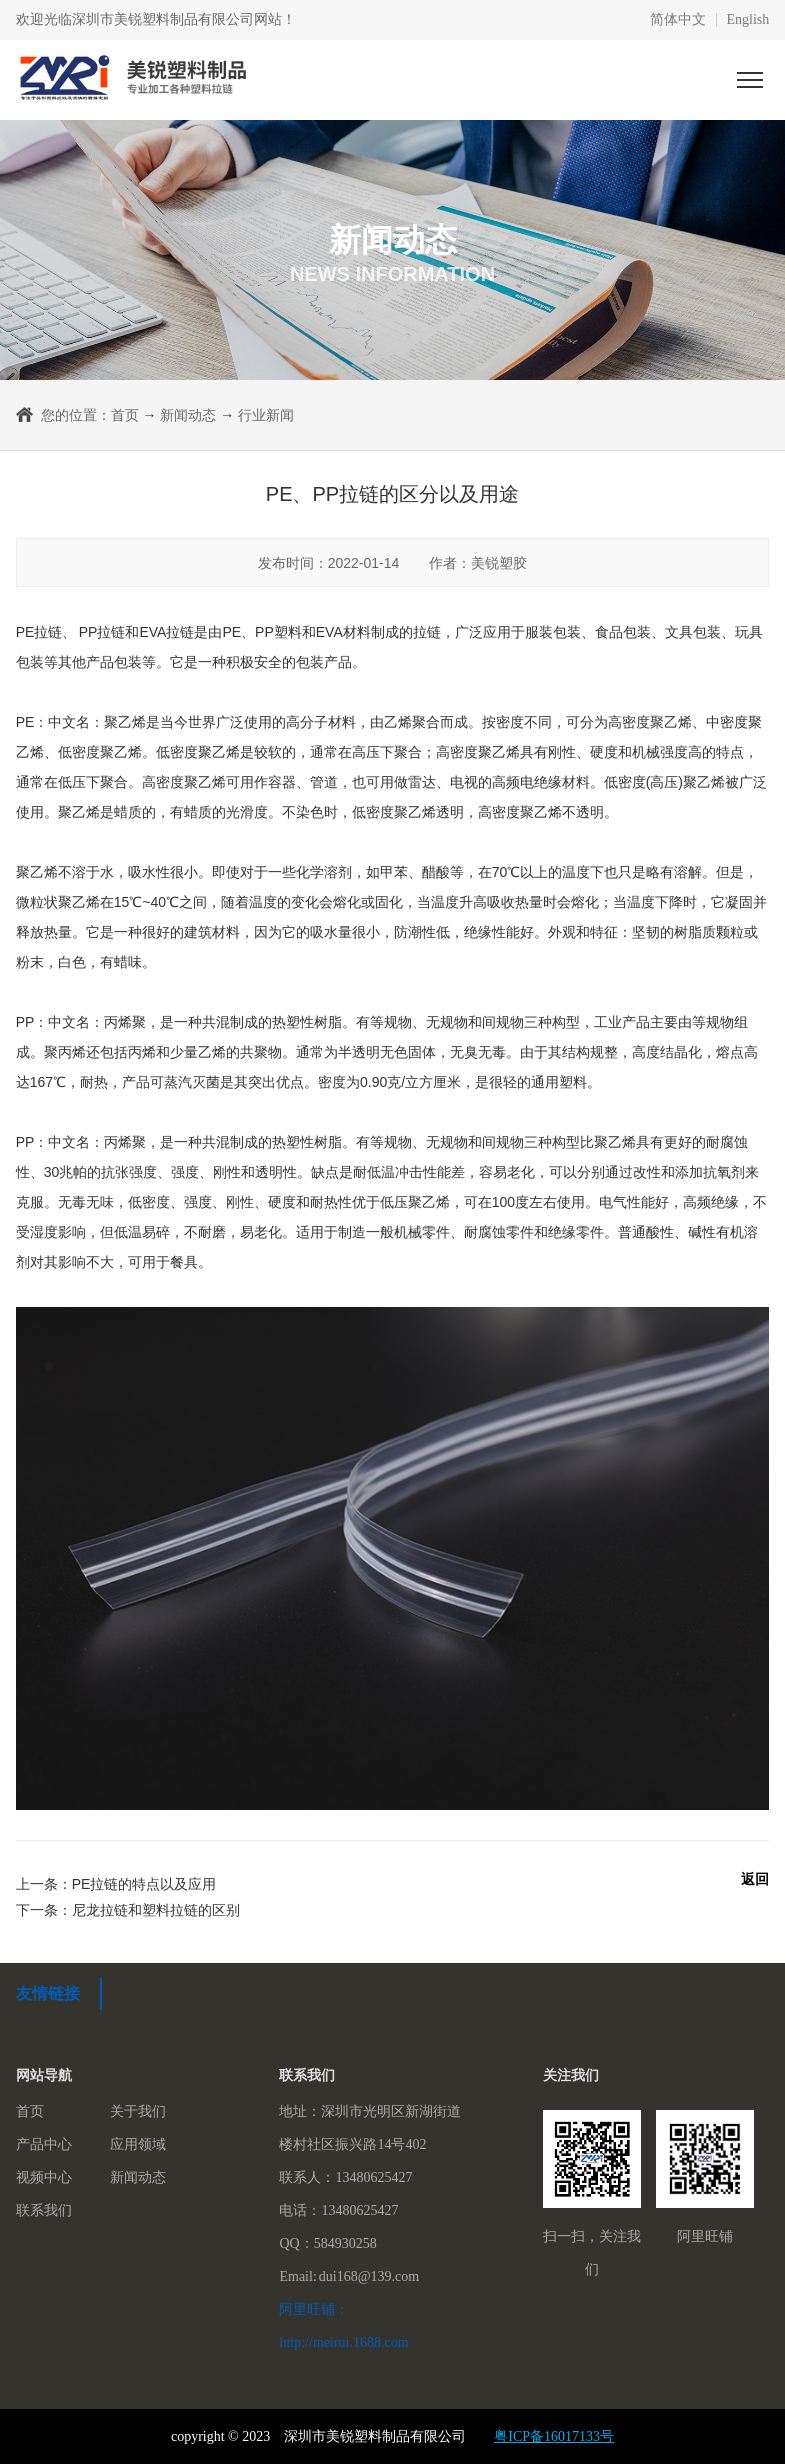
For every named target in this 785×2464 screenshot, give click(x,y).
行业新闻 (266, 415)
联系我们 (44, 2210)
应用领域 (138, 2144)
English (748, 20)
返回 (755, 1879)
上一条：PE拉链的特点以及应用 (116, 1884)
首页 (125, 415)
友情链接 (48, 1993)
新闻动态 (188, 415)
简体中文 (678, 20)
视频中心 (44, 2177)
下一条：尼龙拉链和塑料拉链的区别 (128, 1910)
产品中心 (44, 2144)
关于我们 (138, 2111)
